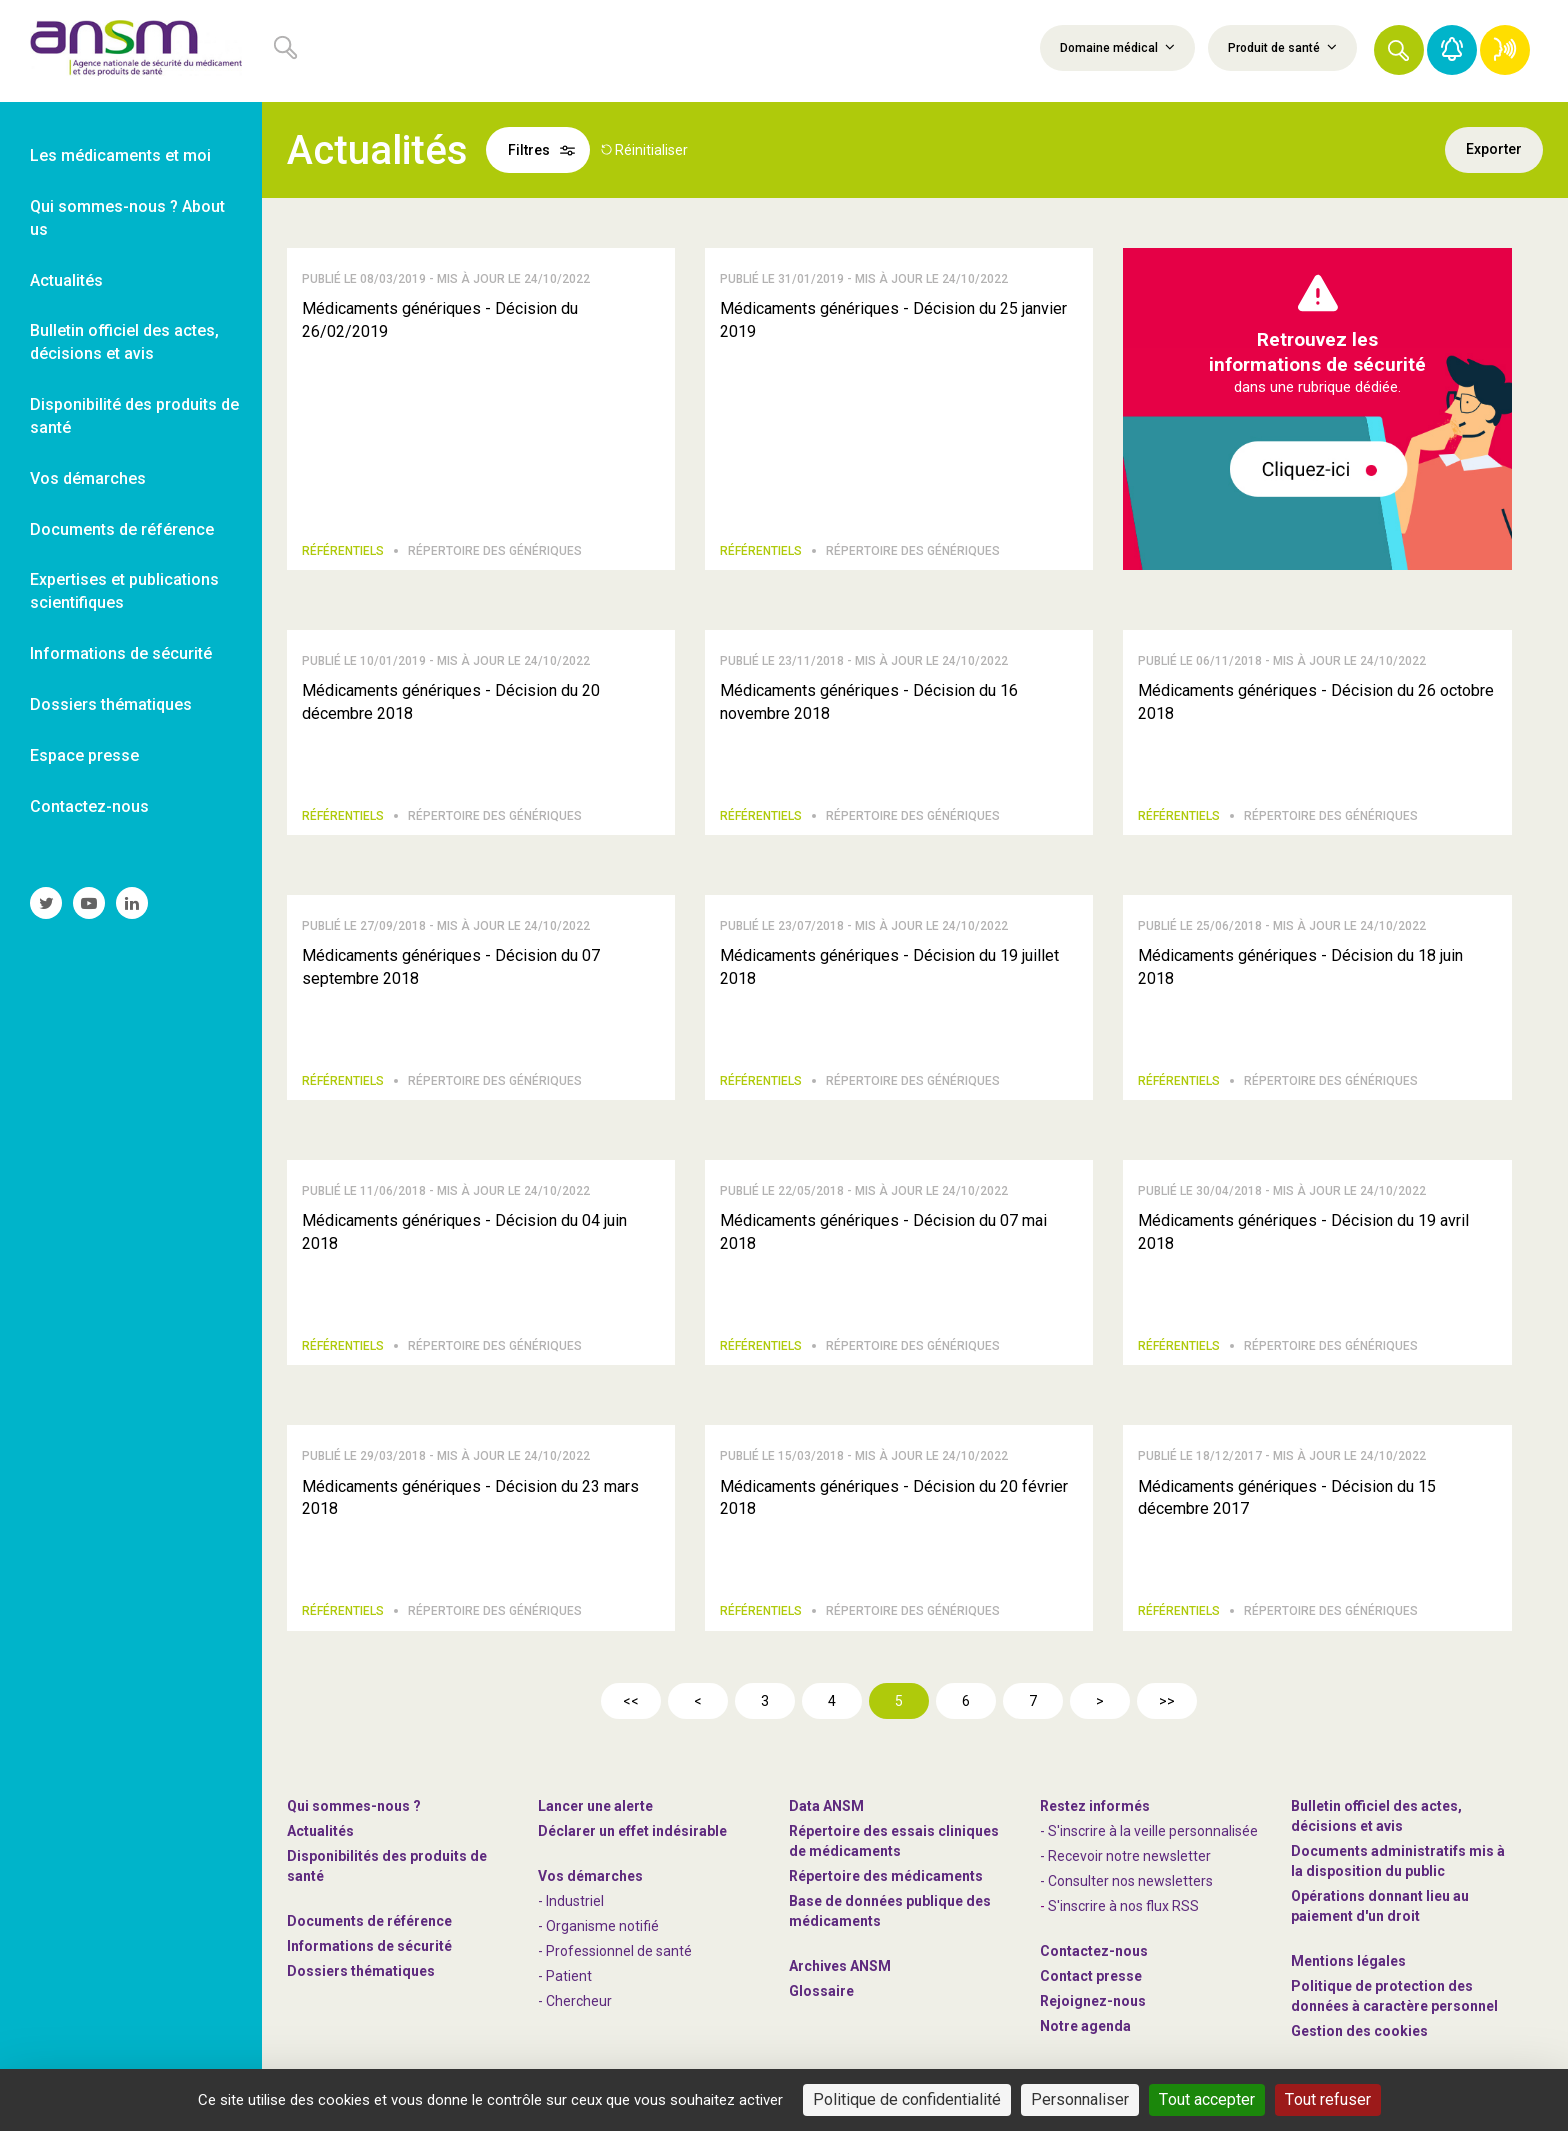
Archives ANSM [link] (840, 1966)
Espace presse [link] (84, 755)
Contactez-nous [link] (89, 806)
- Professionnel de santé (615, 1951)
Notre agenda (1085, 2026)
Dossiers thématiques (361, 1971)
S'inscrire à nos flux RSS (1123, 1906)
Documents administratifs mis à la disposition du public (1398, 1861)
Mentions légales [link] (1348, 1961)
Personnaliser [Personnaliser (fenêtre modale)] (1080, 2099)
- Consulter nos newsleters (1126, 1881)
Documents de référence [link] (122, 529)
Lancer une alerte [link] (595, 1806)
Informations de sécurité (369, 1946)
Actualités (320, 1831)
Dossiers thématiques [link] (111, 704)
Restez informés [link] (1095, 1806)
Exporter (1494, 150)
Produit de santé (1282, 47)
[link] (131, 51)
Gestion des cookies (1359, 2031)
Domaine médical (1117, 47)
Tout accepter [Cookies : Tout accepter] (1207, 2099)
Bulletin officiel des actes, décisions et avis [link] (124, 342)
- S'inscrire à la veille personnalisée (1149, 1831)
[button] (1399, 50)
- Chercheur (575, 2001)
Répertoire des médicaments (886, 1876)
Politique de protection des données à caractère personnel (1394, 1996)
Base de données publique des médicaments (890, 1911)
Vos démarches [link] (88, 478)
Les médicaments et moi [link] (120, 155)
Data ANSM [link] (826, 1806)
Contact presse (1091, 1976)
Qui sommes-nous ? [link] (354, 1806)
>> (1167, 1701)
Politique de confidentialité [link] (907, 2099)
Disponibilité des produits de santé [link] (134, 416)
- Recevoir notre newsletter (1125, 1856)
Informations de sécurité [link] (121, 653)
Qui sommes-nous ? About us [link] (127, 218)
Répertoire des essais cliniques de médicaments (894, 1841)
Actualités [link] (66, 280)
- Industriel (571, 1901)
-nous (1093, 2001)
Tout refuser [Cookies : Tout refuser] (1328, 2099)
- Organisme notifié (598, 1926)
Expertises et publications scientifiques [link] (124, 591)
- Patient (565, 1976)
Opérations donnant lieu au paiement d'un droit (1380, 1906)
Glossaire (821, 1991)
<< (631, 1701)
